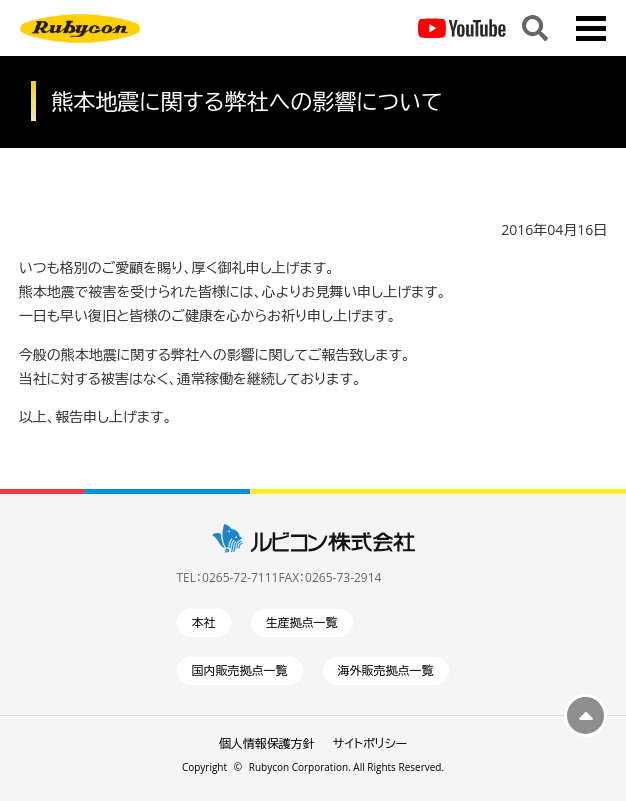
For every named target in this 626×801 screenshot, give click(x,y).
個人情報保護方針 (267, 743)
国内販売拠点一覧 (240, 670)
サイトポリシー (370, 743)
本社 (204, 622)
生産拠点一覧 (302, 622)
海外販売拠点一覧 (386, 670)
